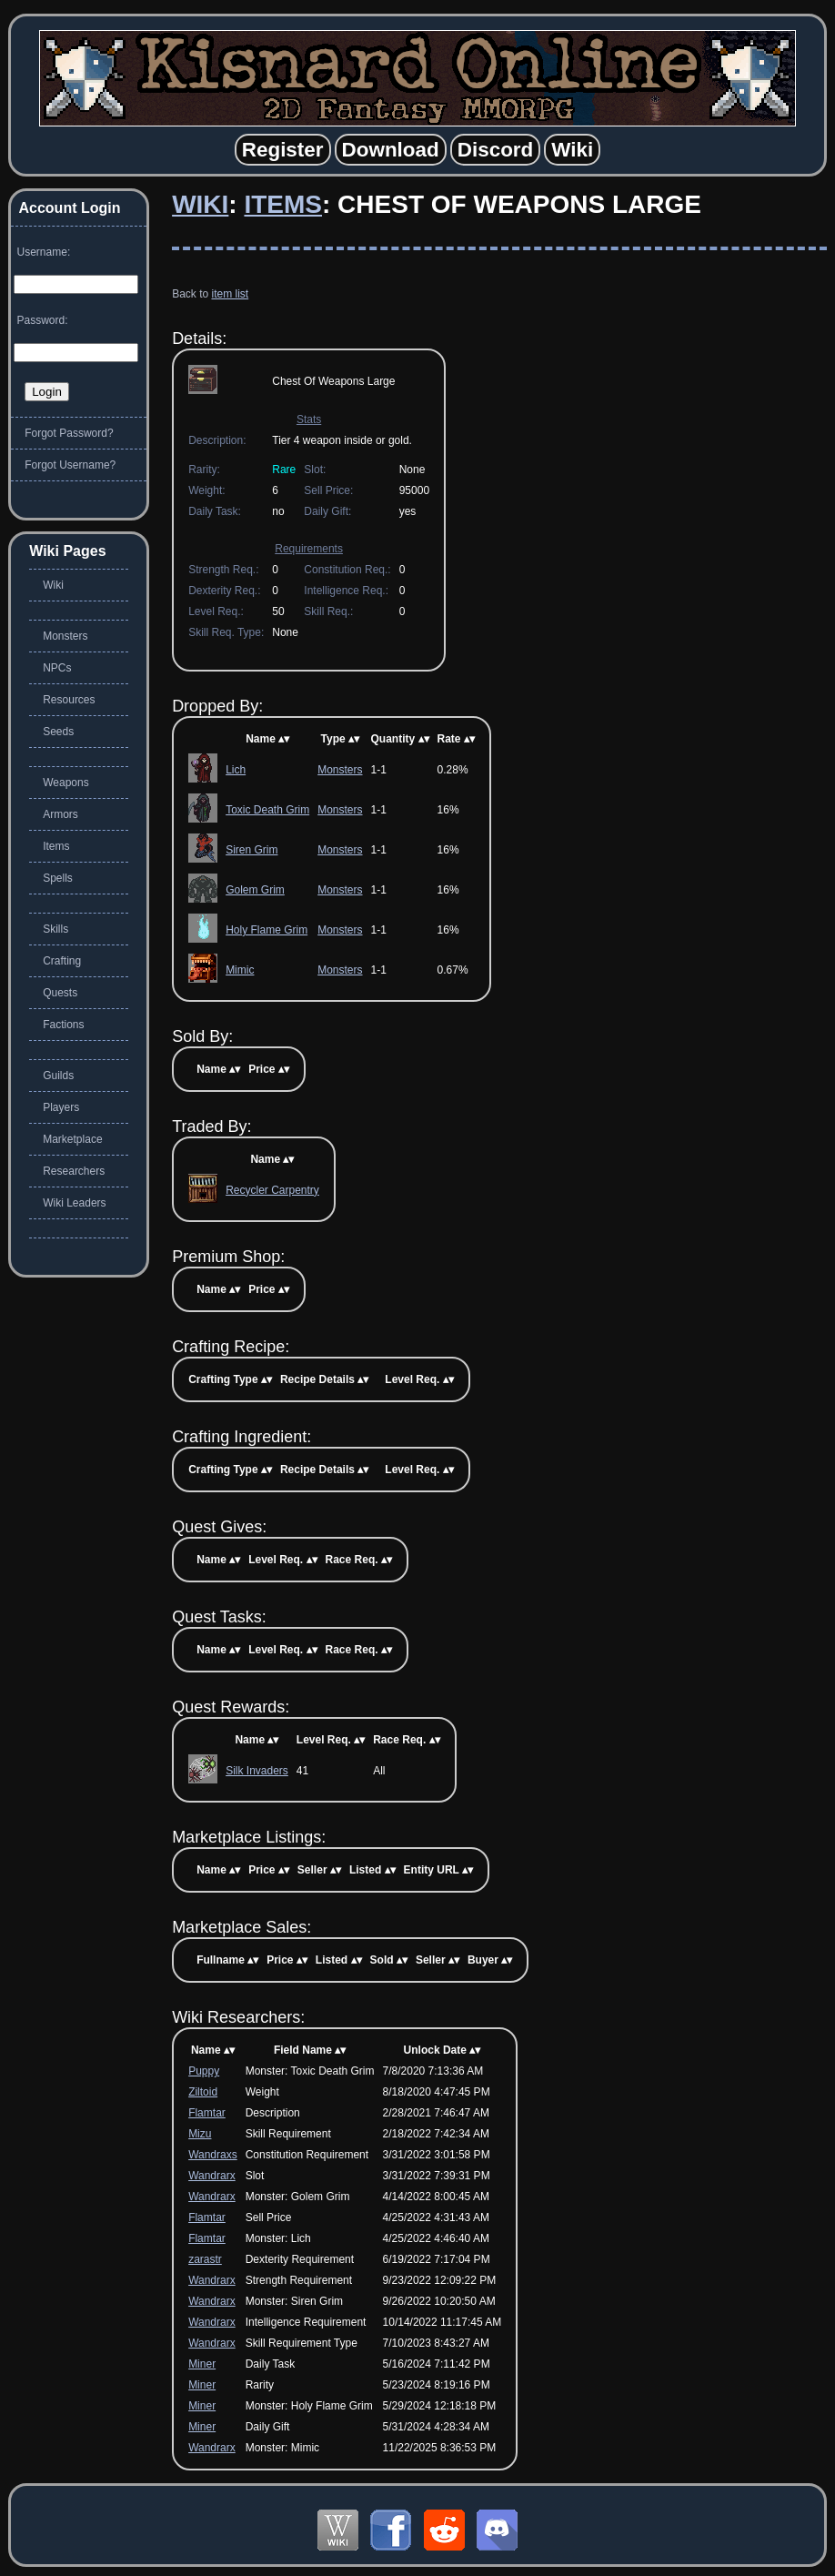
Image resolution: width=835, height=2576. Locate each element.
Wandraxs (212, 2154)
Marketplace (72, 1139)
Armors (60, 814)
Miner (202, 2364)
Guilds (58, 1075)
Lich (236, 769)
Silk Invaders (257, 1770)
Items (283, 204)
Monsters (339, 769)
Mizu (199, 2133)
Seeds (58, 731)
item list (229, 294)
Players (61, 1107)
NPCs (57, 668)
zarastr (205, 2259)
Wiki (200, 204)
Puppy (203, 2071)
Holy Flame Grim (266, 930)
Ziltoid (202, 2092)
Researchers (74, 1171)
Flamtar (207, 2112)
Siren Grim (251, 850)
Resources (69, 699)
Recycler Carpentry (272, 1190)
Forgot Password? (69, 433)
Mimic (240, 970)
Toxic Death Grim (267, 809)
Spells (58, 878)
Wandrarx (212, 2175)
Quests (60, 992)
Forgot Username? (70, 465)
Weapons (65, 782)
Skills (55, 929)
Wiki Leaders (74, 1203)
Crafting (62, 961)
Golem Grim (255, 890)
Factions (63, 1024)
